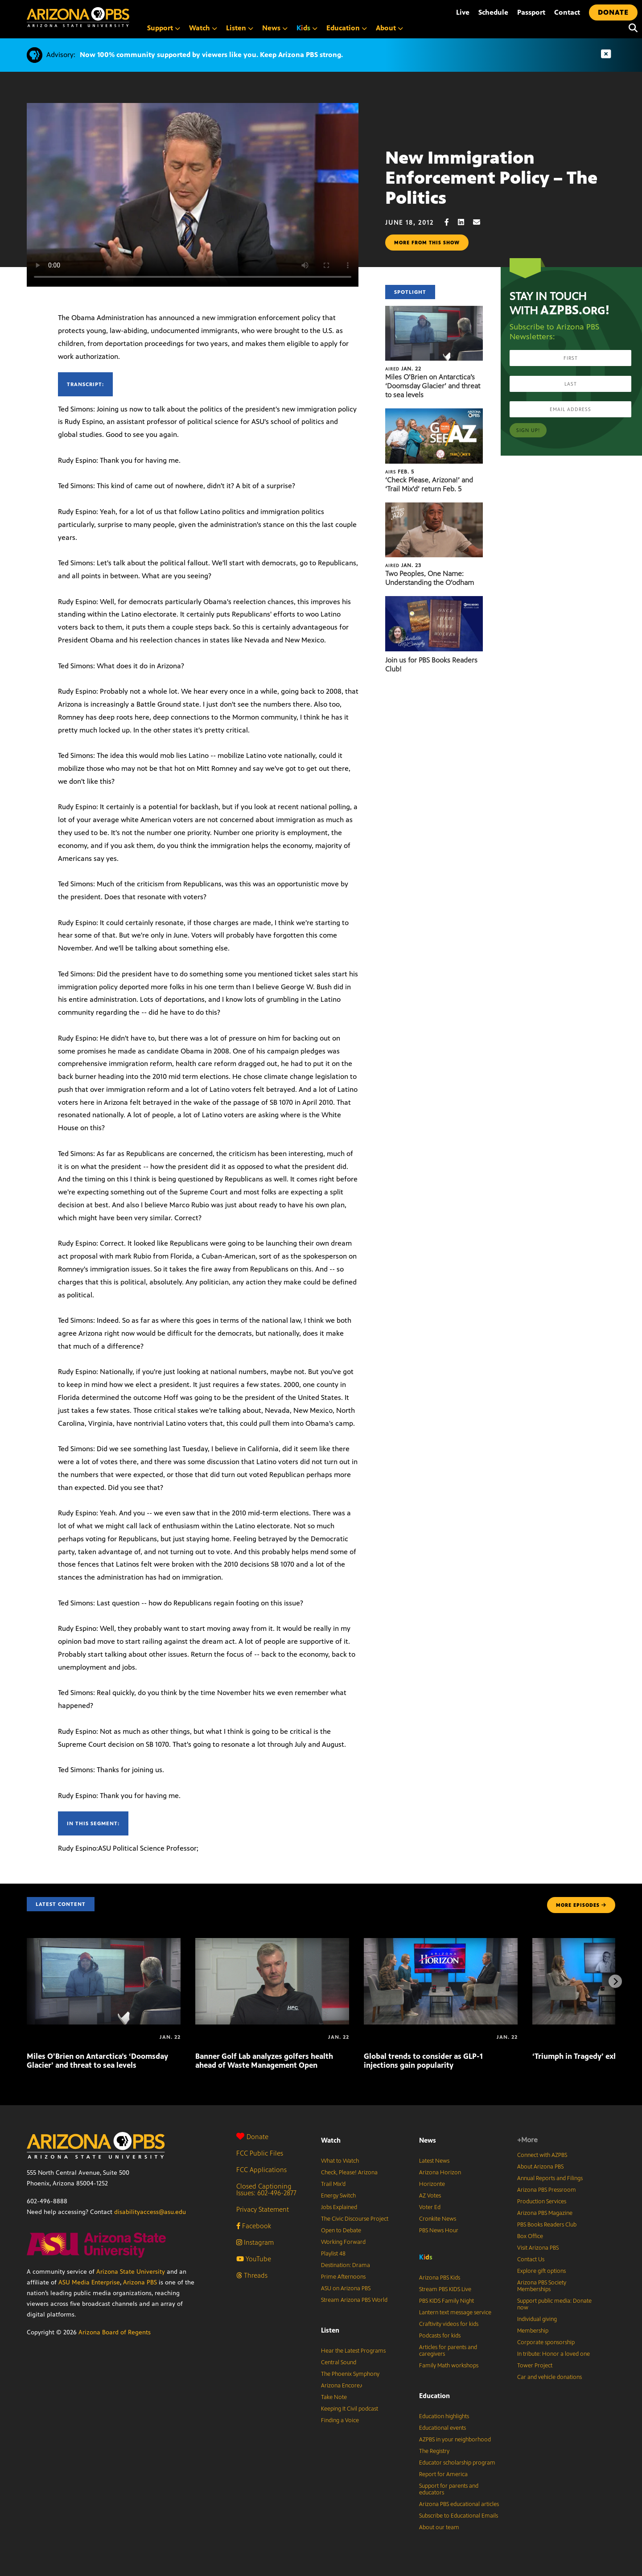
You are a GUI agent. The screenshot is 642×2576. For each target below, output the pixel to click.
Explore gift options (541, 2271)
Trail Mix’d (333, 2184)
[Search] (631, 28)
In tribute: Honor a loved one (553, 2354)
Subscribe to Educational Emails (458, 2515)
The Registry (434, 2451)
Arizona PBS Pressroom (546, 2189)
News (275, 28)
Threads (252, 2275)
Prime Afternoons (343, 2276)
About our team (439, 2527)
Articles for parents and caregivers (448, 2351)
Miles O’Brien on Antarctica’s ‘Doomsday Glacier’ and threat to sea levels (432, 386)
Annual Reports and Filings (550, 2178)
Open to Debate (341, 2230)
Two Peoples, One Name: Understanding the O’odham (429, 578)
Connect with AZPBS (542, 2155)
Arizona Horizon (440, 2172)
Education (346, 28)
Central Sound (338, 2362)
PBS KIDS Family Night (446, 2300)
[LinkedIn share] (465, 222)
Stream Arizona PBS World (354, 2300)
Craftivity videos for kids (448, 2324)
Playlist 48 (333, 2253)
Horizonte (432, 2184)
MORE (581, 1905)
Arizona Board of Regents (114, 2332)
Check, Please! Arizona (349, 2172)
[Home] (116, 17)
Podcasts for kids (440, 2335)
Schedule (493, 12)
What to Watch (340, 2160)
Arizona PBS (140, 2282)
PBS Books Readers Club (546, 2224)
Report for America (443, 2474)
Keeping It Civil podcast (349, 2408)
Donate (252, 2136)
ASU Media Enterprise (89, 2282)
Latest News (434, 2160)
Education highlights (444, 2416)
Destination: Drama (345, 2265)
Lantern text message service (455, 2312)
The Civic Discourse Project (354, 2218)
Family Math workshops (448, 2365)
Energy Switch (338, 2195)
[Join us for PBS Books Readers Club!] (434, 601)
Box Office (530, 2236)
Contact (567, 12)
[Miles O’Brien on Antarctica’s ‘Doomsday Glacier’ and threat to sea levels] (434, 310)
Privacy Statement (262, 2209)
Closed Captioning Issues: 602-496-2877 (266, 2189)
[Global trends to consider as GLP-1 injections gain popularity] (441, 1942)
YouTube (253, 2259)
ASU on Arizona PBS (345, 2288)
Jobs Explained (339, 2207)
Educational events (442, 2428)
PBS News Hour (438, 2230)
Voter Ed (429, 2207)
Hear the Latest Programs (353, 2350)
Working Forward (343, 2242)
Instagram (255, 2242)
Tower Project (534, 2365)
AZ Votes (430, 2195)
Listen (239, 28)
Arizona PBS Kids (439, 2277)
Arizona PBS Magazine (544, 2213)
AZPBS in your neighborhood (455, 2439)
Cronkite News (437, 2218)
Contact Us (530, 2259)
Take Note (334, 2397)
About (389, 28)
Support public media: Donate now (554, 2304)
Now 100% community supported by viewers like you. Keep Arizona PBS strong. (211, 54)
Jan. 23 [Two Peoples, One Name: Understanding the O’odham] (403, 565)
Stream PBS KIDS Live (445, 2289)
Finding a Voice (340, 2420)
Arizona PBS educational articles (459, 2504)
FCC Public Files (259, 2153)
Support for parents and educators (448, 2489)
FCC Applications (261, 2169)
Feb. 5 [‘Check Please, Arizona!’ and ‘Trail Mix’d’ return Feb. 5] (399, 472)
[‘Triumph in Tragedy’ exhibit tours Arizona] (533, 2037)
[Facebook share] (451, 222)
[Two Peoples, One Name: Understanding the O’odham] (434, 507)
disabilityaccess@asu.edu (150, 2212)
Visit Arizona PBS (538, 2247)
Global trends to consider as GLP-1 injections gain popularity (423, 2061)
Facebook (253, 2226)
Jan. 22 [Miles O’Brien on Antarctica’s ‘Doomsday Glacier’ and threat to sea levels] (403, 369)
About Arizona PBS (540, 2166)
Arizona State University (130, 2272)
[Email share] (481, 222)
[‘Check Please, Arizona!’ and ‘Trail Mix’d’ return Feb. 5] (434, 413)
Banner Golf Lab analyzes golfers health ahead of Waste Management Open (264, 2061)
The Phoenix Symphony (350, 2374)
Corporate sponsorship (546, 2342)
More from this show (427, 242)
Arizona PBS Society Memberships (541, 2286)
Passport (531, 12)
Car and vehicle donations (549, 2377)
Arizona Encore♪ (342, 2385)
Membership (532, 2330)
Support (163, 28)
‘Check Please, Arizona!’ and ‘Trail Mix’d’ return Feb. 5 (429, 484)
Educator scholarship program (457, 2462)
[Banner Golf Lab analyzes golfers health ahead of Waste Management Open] (272, 1942)
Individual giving (537, 2319)
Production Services (541, 2201)
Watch (203, 28)
